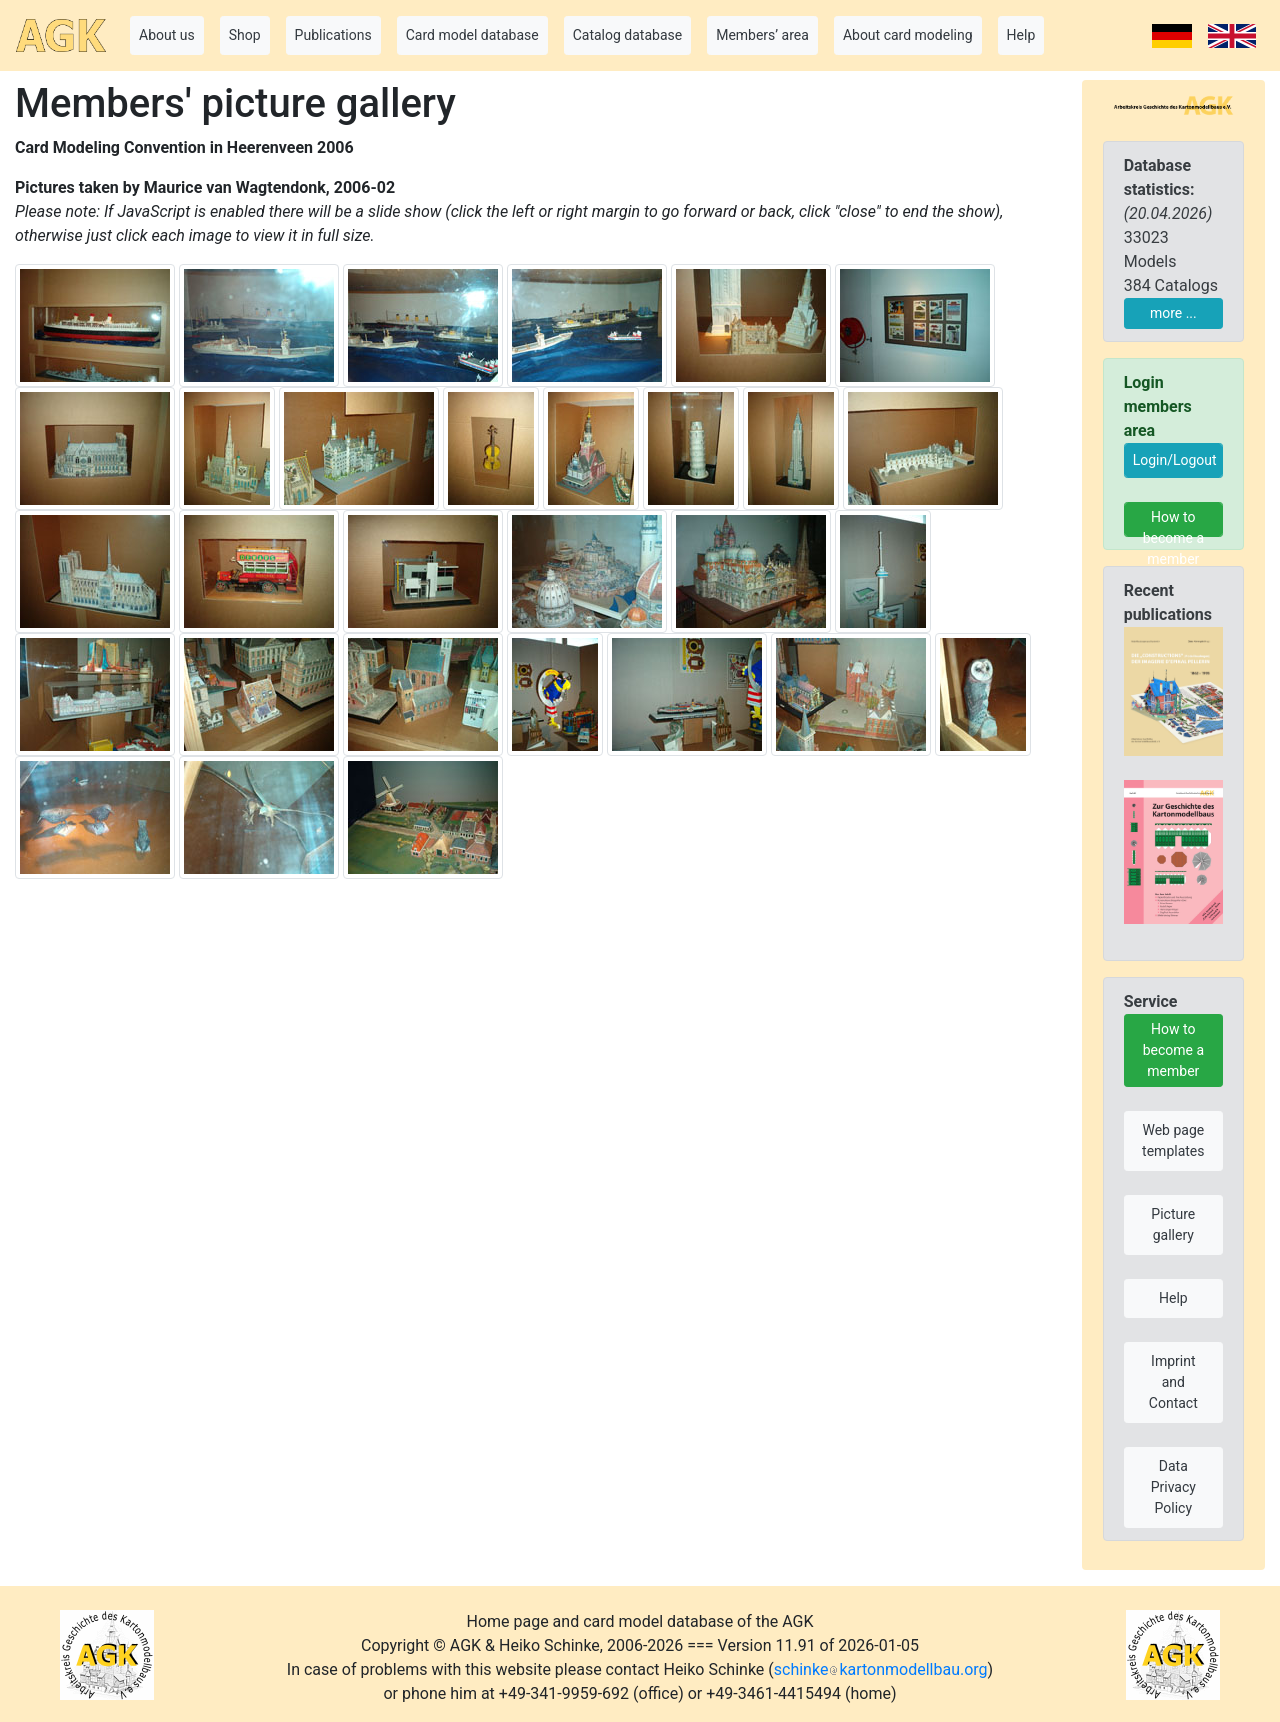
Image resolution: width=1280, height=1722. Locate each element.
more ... (1173, 313)
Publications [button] (333, 35)
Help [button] (1021, 35)
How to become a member (1173, 523)
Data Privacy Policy (1173, 1487)
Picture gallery (1173, 1224)
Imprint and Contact (1173, 1382)
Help (1173, 1298)
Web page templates (1173, 1140)
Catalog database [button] (627, 35)
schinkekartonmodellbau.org (881, 1669)
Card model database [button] (472, 35)
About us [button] (167, 35)
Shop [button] (245, 35)
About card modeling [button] (908, 35)
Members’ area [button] (762, 35)
